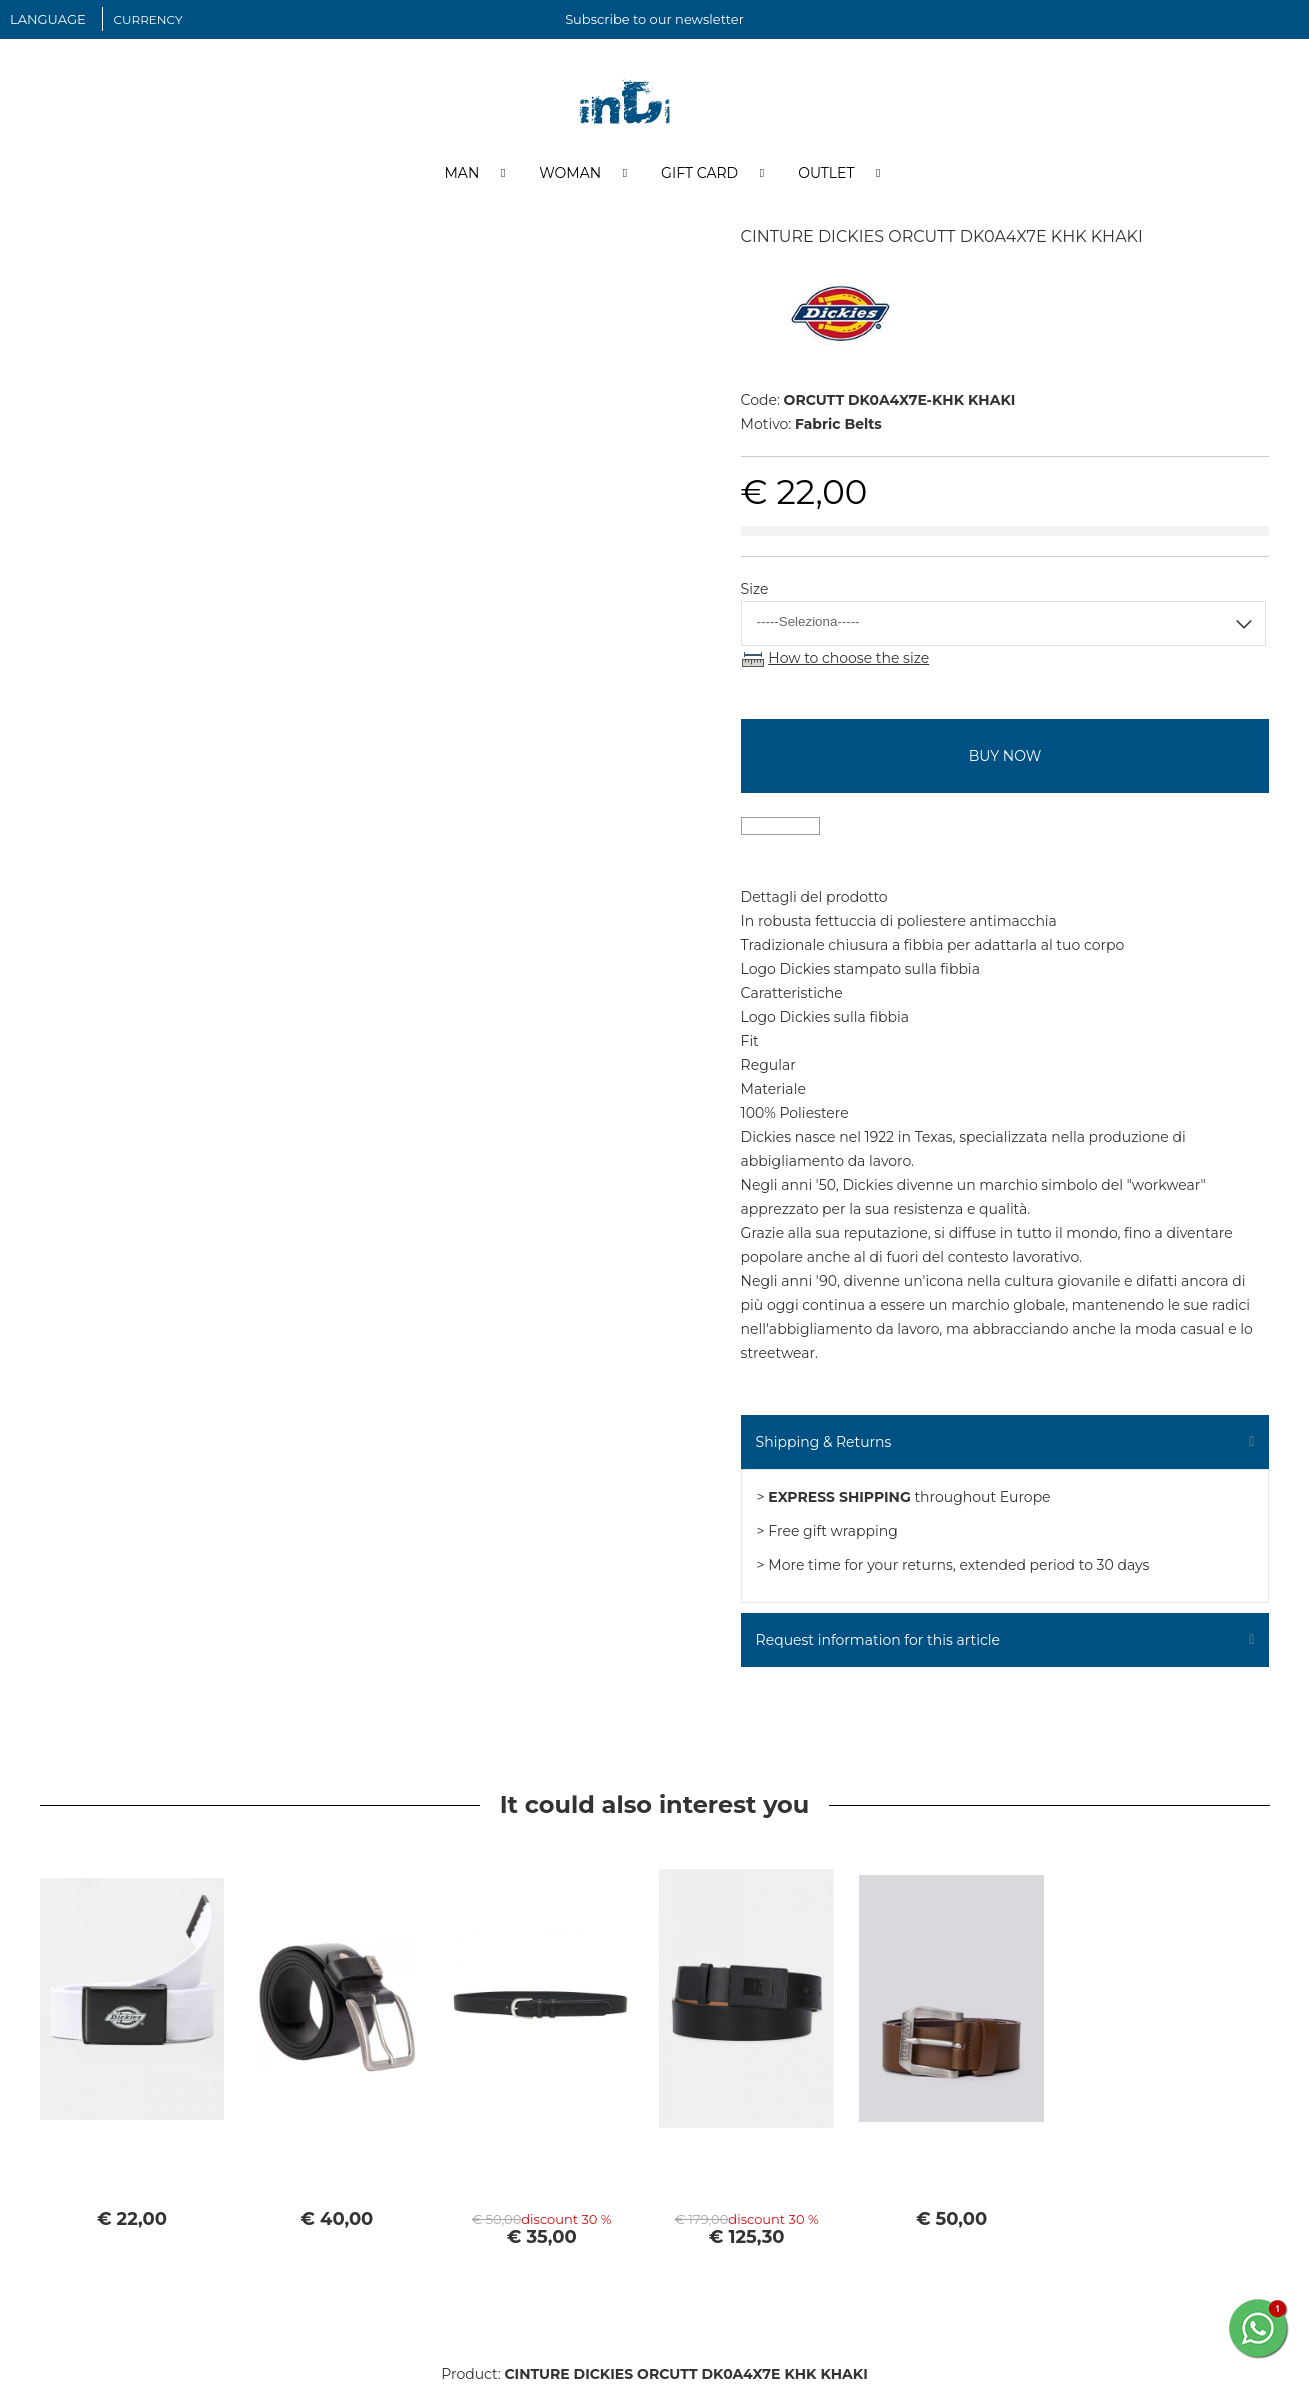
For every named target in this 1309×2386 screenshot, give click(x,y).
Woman (570, 173)
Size (755, 589)
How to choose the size (848, 658)
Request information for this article (878, 1640)
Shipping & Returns (824, 1442)
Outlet (826, 173)
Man (461, 173)
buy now (1005, 756)
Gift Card (699, 173)
